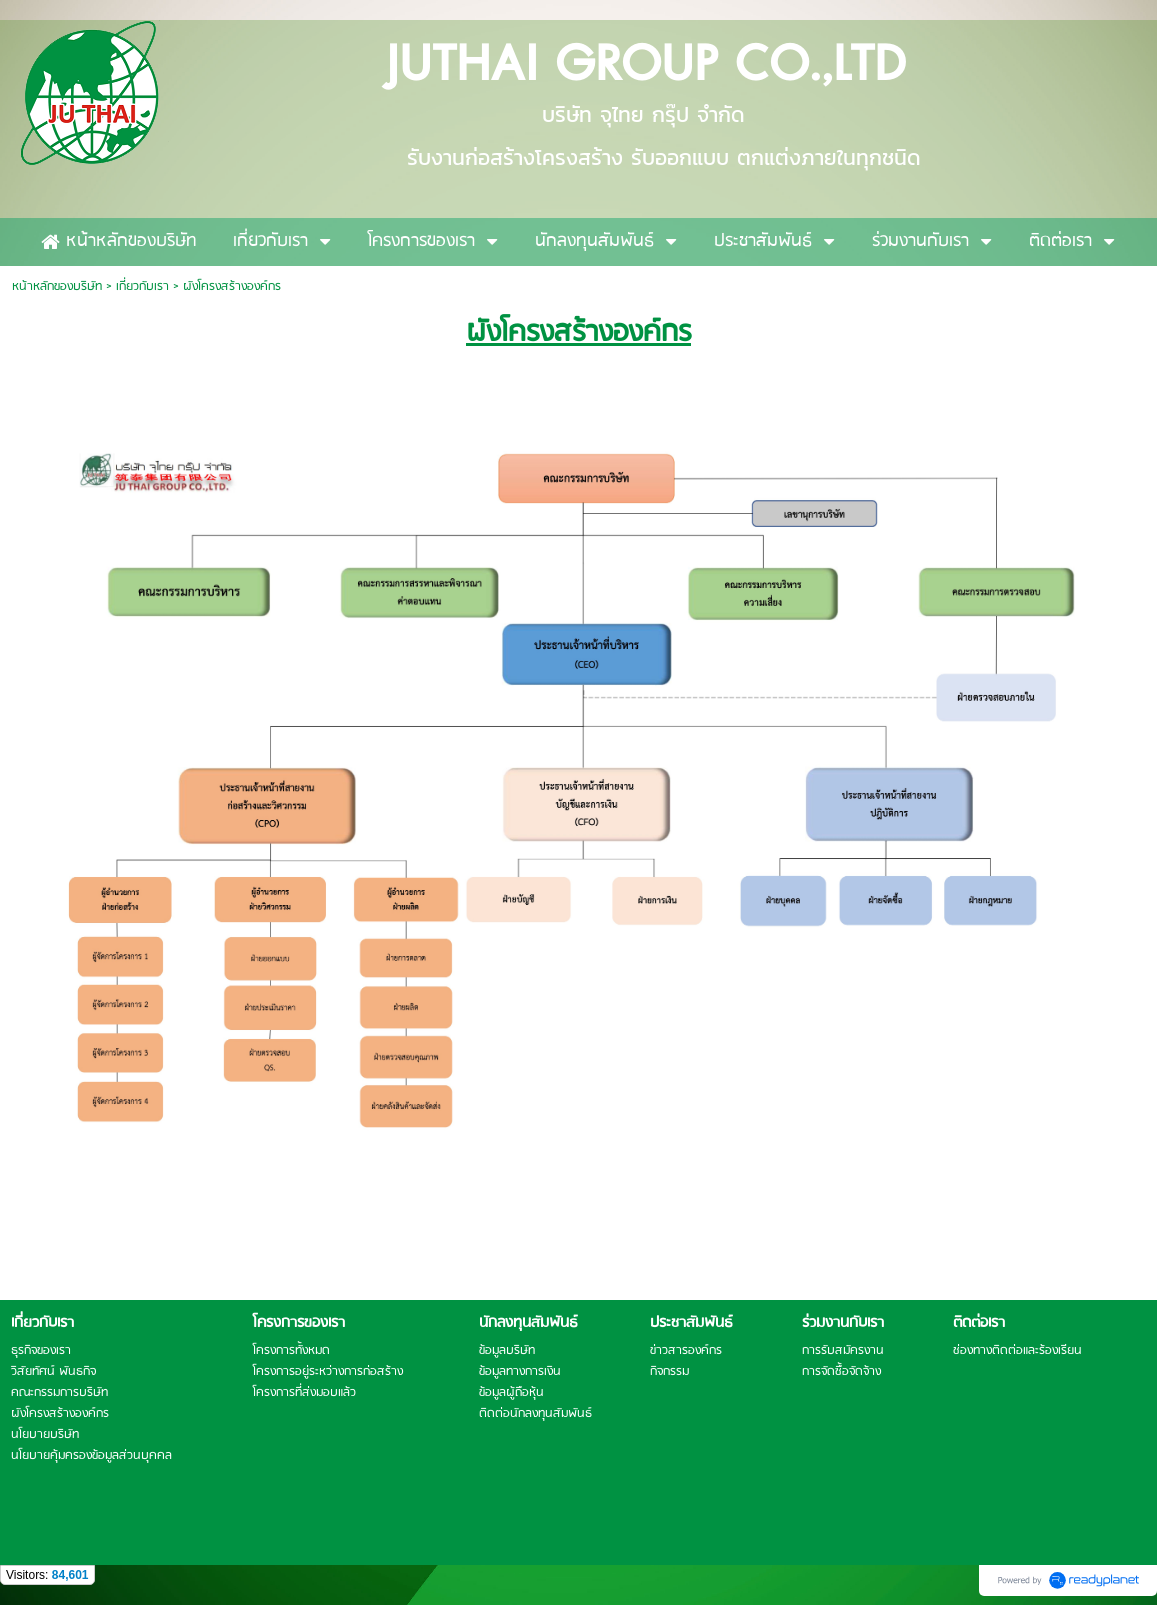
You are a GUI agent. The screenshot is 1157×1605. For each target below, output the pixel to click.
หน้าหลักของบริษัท (57, 286)
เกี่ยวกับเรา (142, 286)
